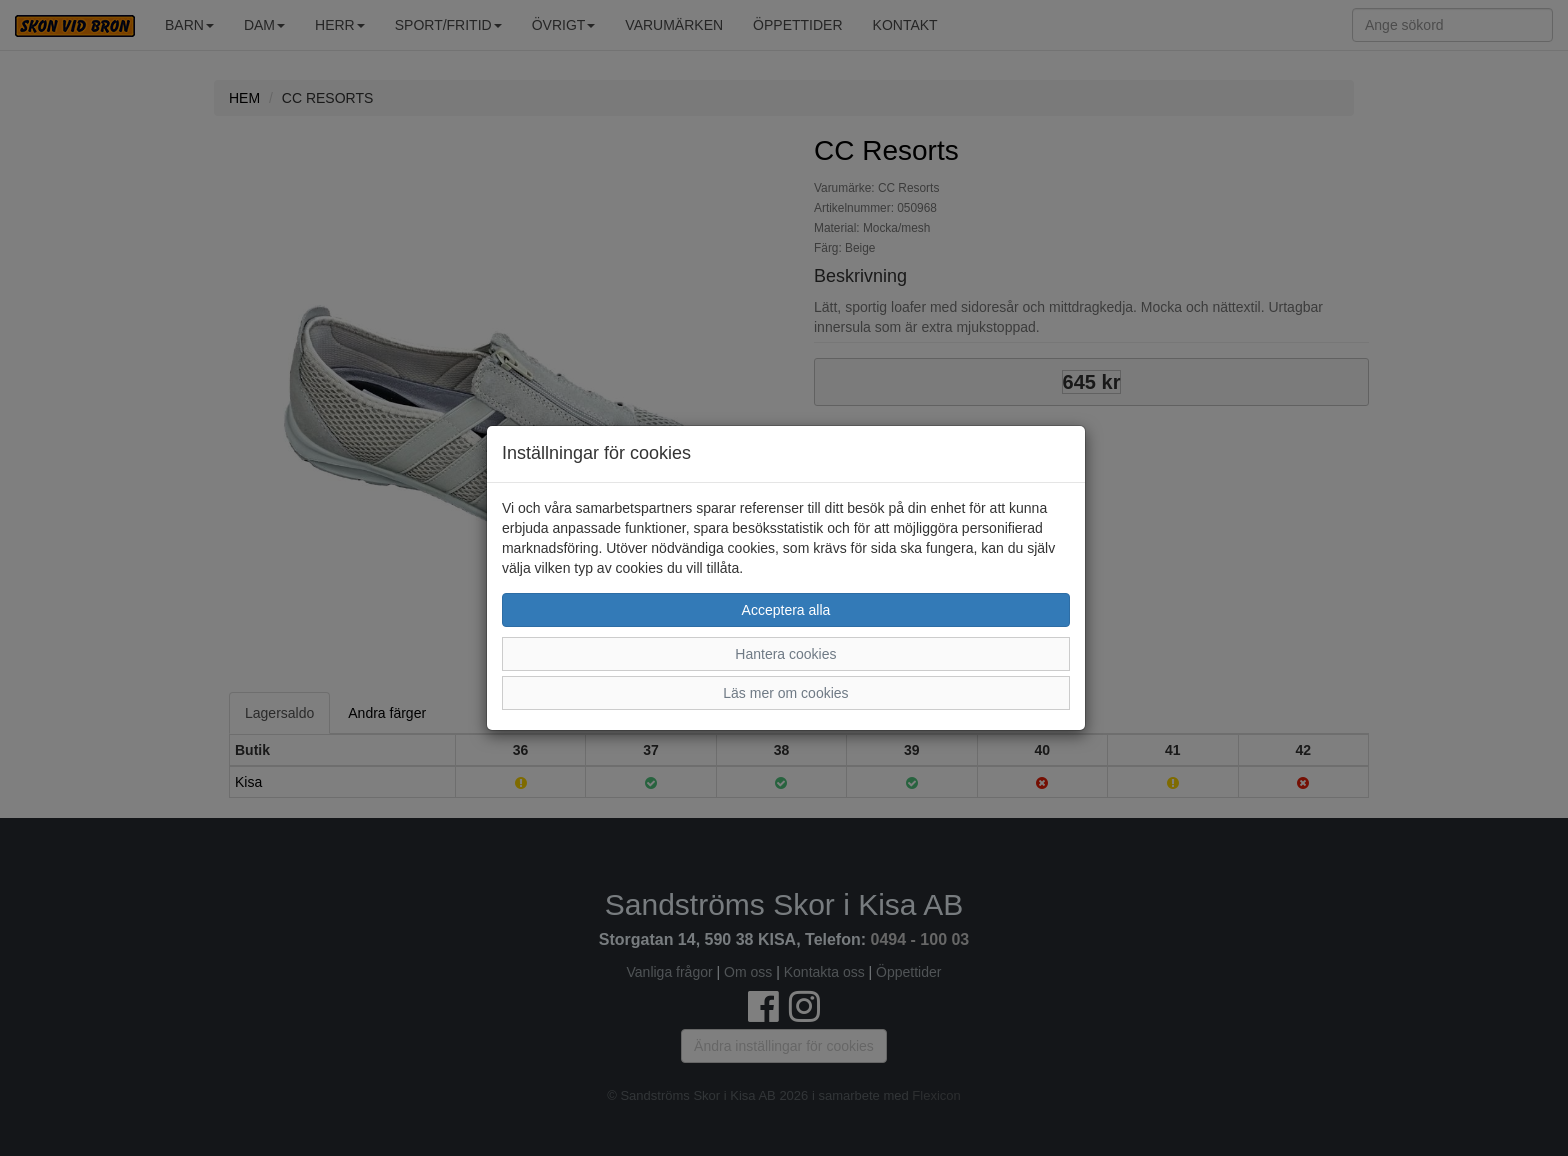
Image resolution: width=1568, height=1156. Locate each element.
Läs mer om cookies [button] (785, 693)
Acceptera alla (786, 610)
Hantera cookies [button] (785, 654)
